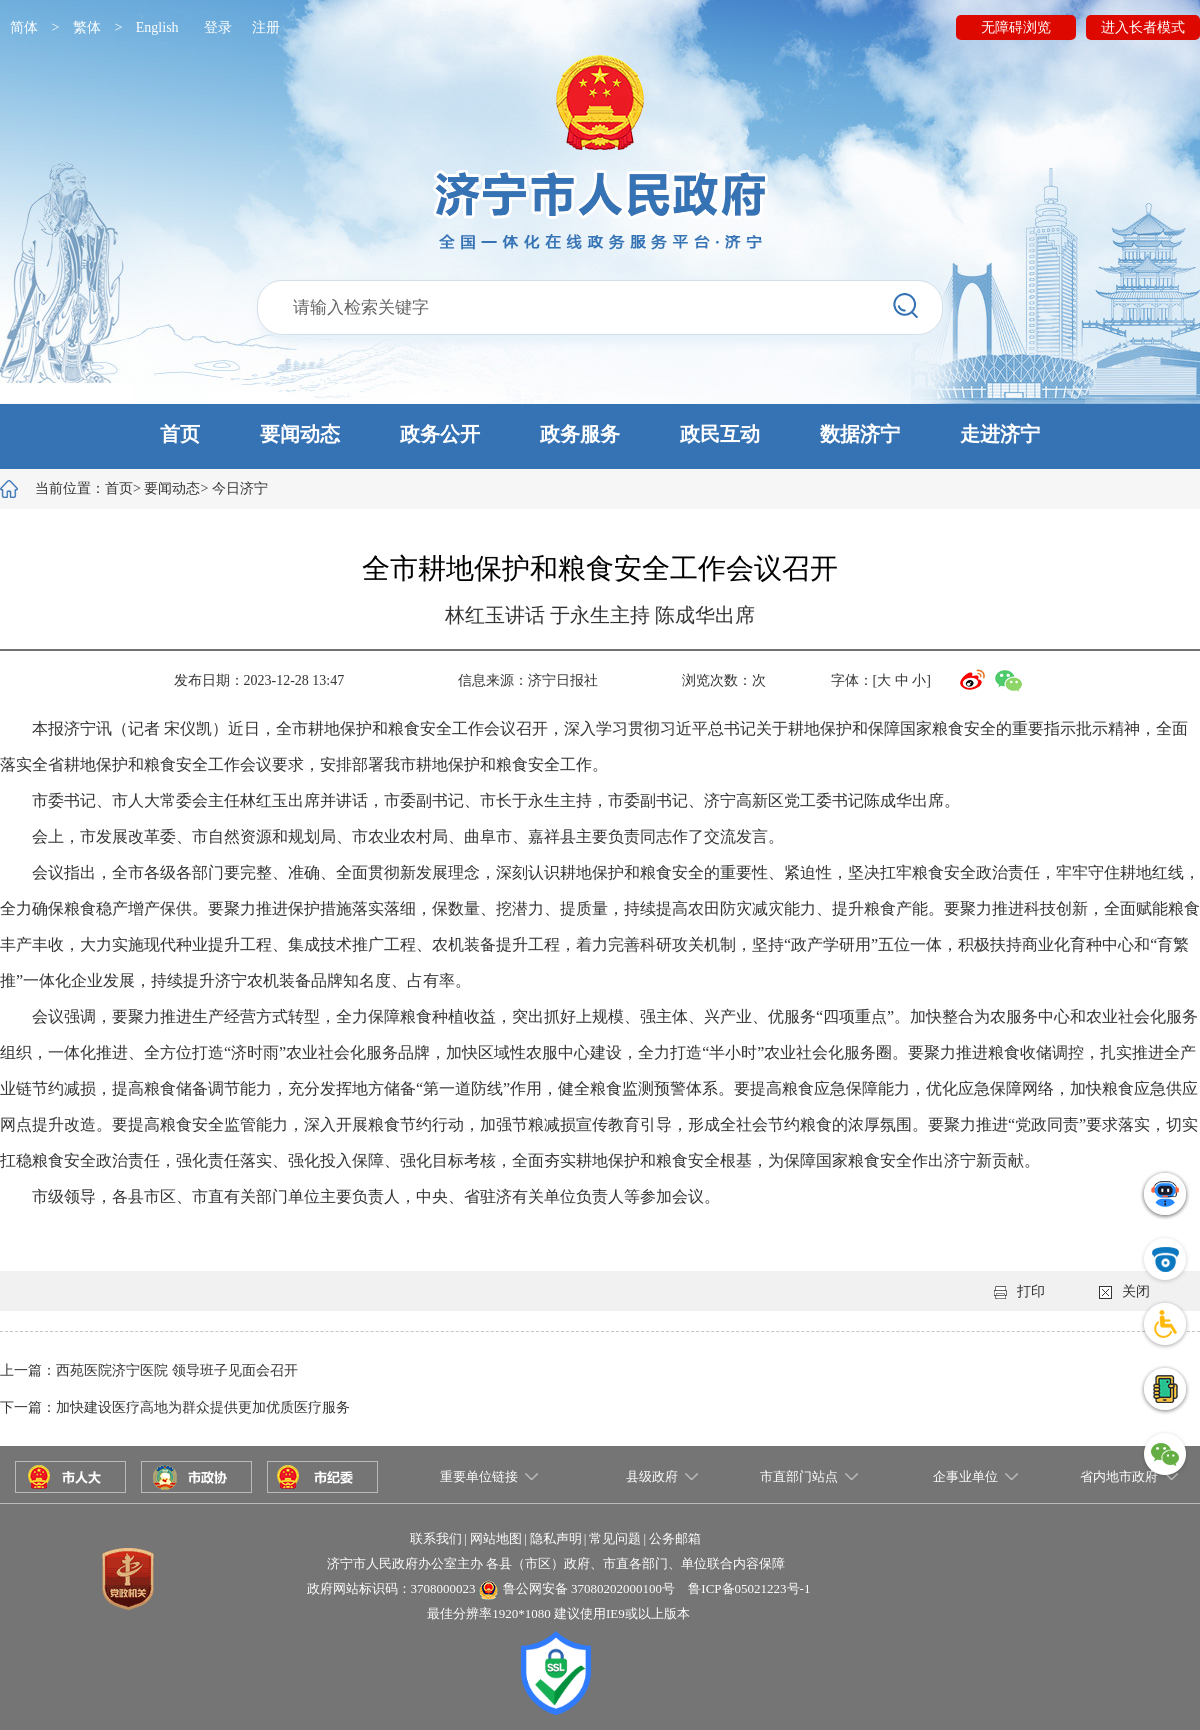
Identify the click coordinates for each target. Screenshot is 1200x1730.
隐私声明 (556, 1538)
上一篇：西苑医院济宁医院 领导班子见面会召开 (149, 1370)
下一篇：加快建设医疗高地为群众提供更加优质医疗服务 (175, 1407)
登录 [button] (218, 27)
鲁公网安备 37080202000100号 (589, 1588)
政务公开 (440, 434)
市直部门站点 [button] (799, 1476)
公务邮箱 (675, 1538)
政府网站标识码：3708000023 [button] (391, 1588)
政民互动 (720, 434)
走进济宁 (1000, 434)
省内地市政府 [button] (1119, 1476)
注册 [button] (266, 27)
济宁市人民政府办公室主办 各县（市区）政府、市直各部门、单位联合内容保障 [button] (556, 1563)
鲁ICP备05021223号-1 (749, 1588)
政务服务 (580, 434)
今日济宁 (240, 488)
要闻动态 (300, 434)
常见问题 (615, 1538)
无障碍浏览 (1016, 27)
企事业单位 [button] (965, 1476)
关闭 (1124, 1291)
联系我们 (436, 1538)
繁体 (87, 27)
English (157, 27)
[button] (600, 436)
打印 (1019, 1291)
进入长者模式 (1143, 27)
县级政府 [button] (652, 1476)
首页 (180, 434)
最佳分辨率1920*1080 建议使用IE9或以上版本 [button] (558, 1613)
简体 (24, 27)
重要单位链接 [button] (479, 1476)
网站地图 (496, 1538)
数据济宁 (860, 434)
